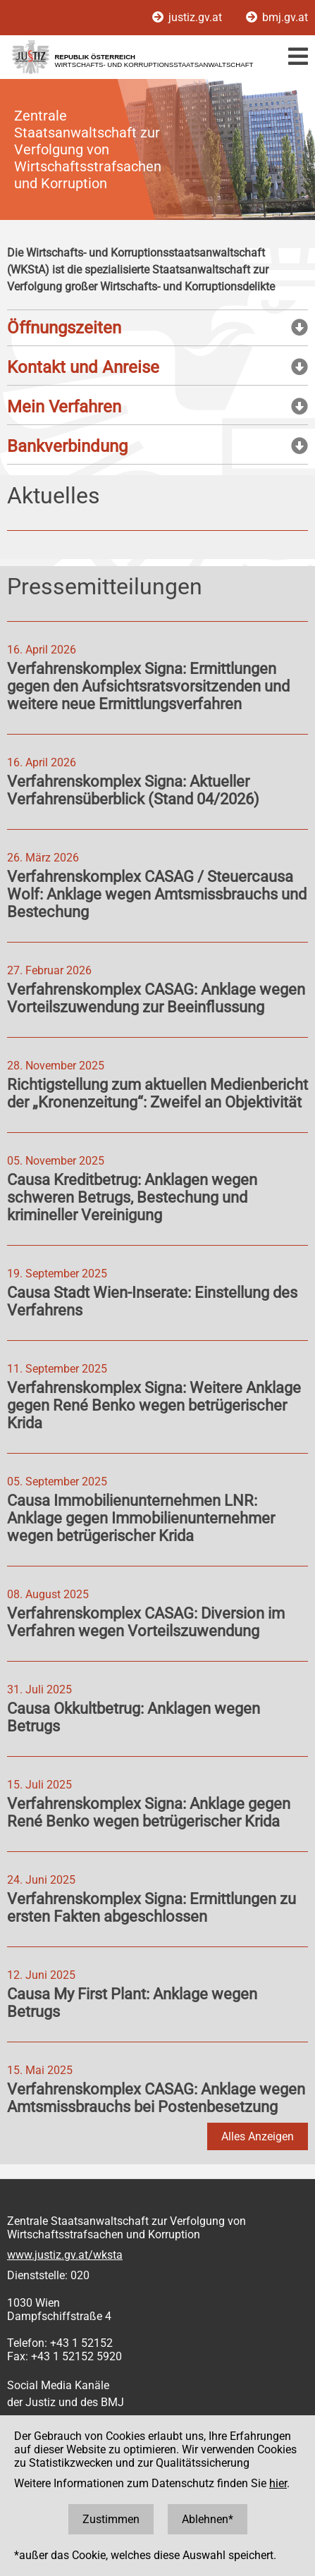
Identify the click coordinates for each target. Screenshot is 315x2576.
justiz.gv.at (188, 17)
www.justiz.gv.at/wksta (65, 2255)
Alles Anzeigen (257, 2136)
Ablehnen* (207, 2519)
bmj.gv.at (277, 17)
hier (278, 2483)
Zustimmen (111, 2519)
